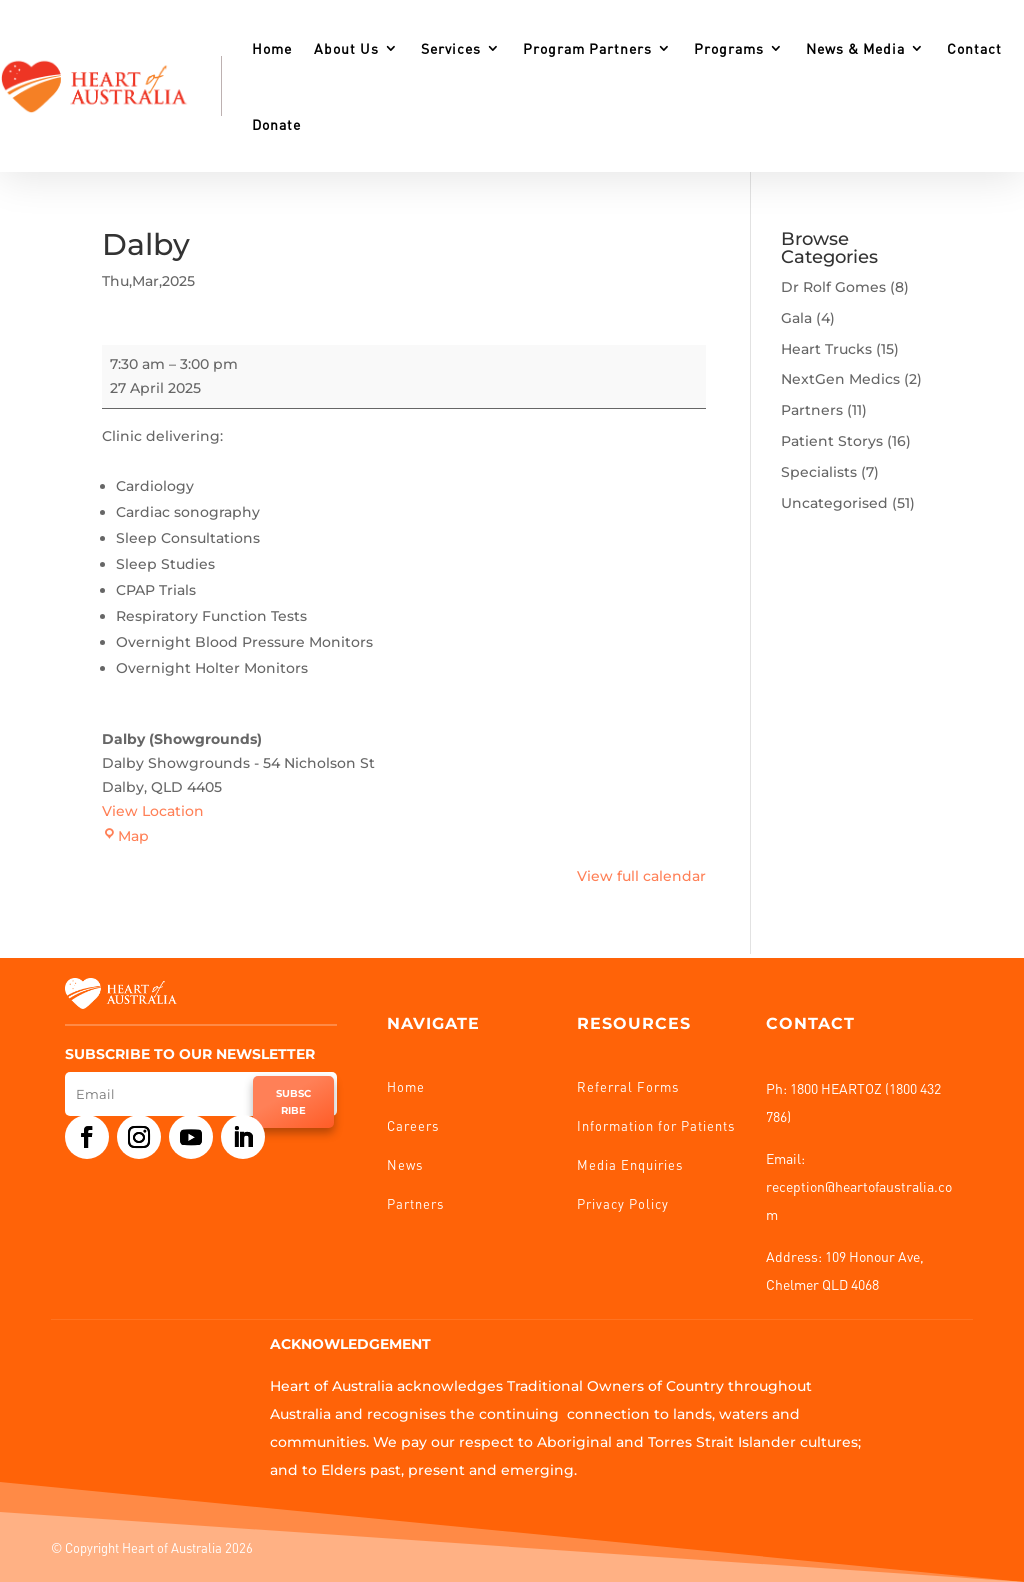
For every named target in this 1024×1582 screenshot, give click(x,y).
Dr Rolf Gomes (833, 287)
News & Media (855, 48)
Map (125, 836)
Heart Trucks (826, 349)
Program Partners (587, 48)
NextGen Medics (840, 379)
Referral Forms (628, 1086)
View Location (153, 811)
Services (451, 48)
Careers (413, 1125)
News (405, 1164)
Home (272, 48)
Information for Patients (656, 1125)
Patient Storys (832, 441)
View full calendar (641, 876)
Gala (796, 318)
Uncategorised (834, 503)
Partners (812, 410)
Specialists (819, 472)
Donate (276, 124)
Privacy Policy (623, 1203)
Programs (729, 48)
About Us (346, 48)
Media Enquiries (630, 1164)
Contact (974, 48)
